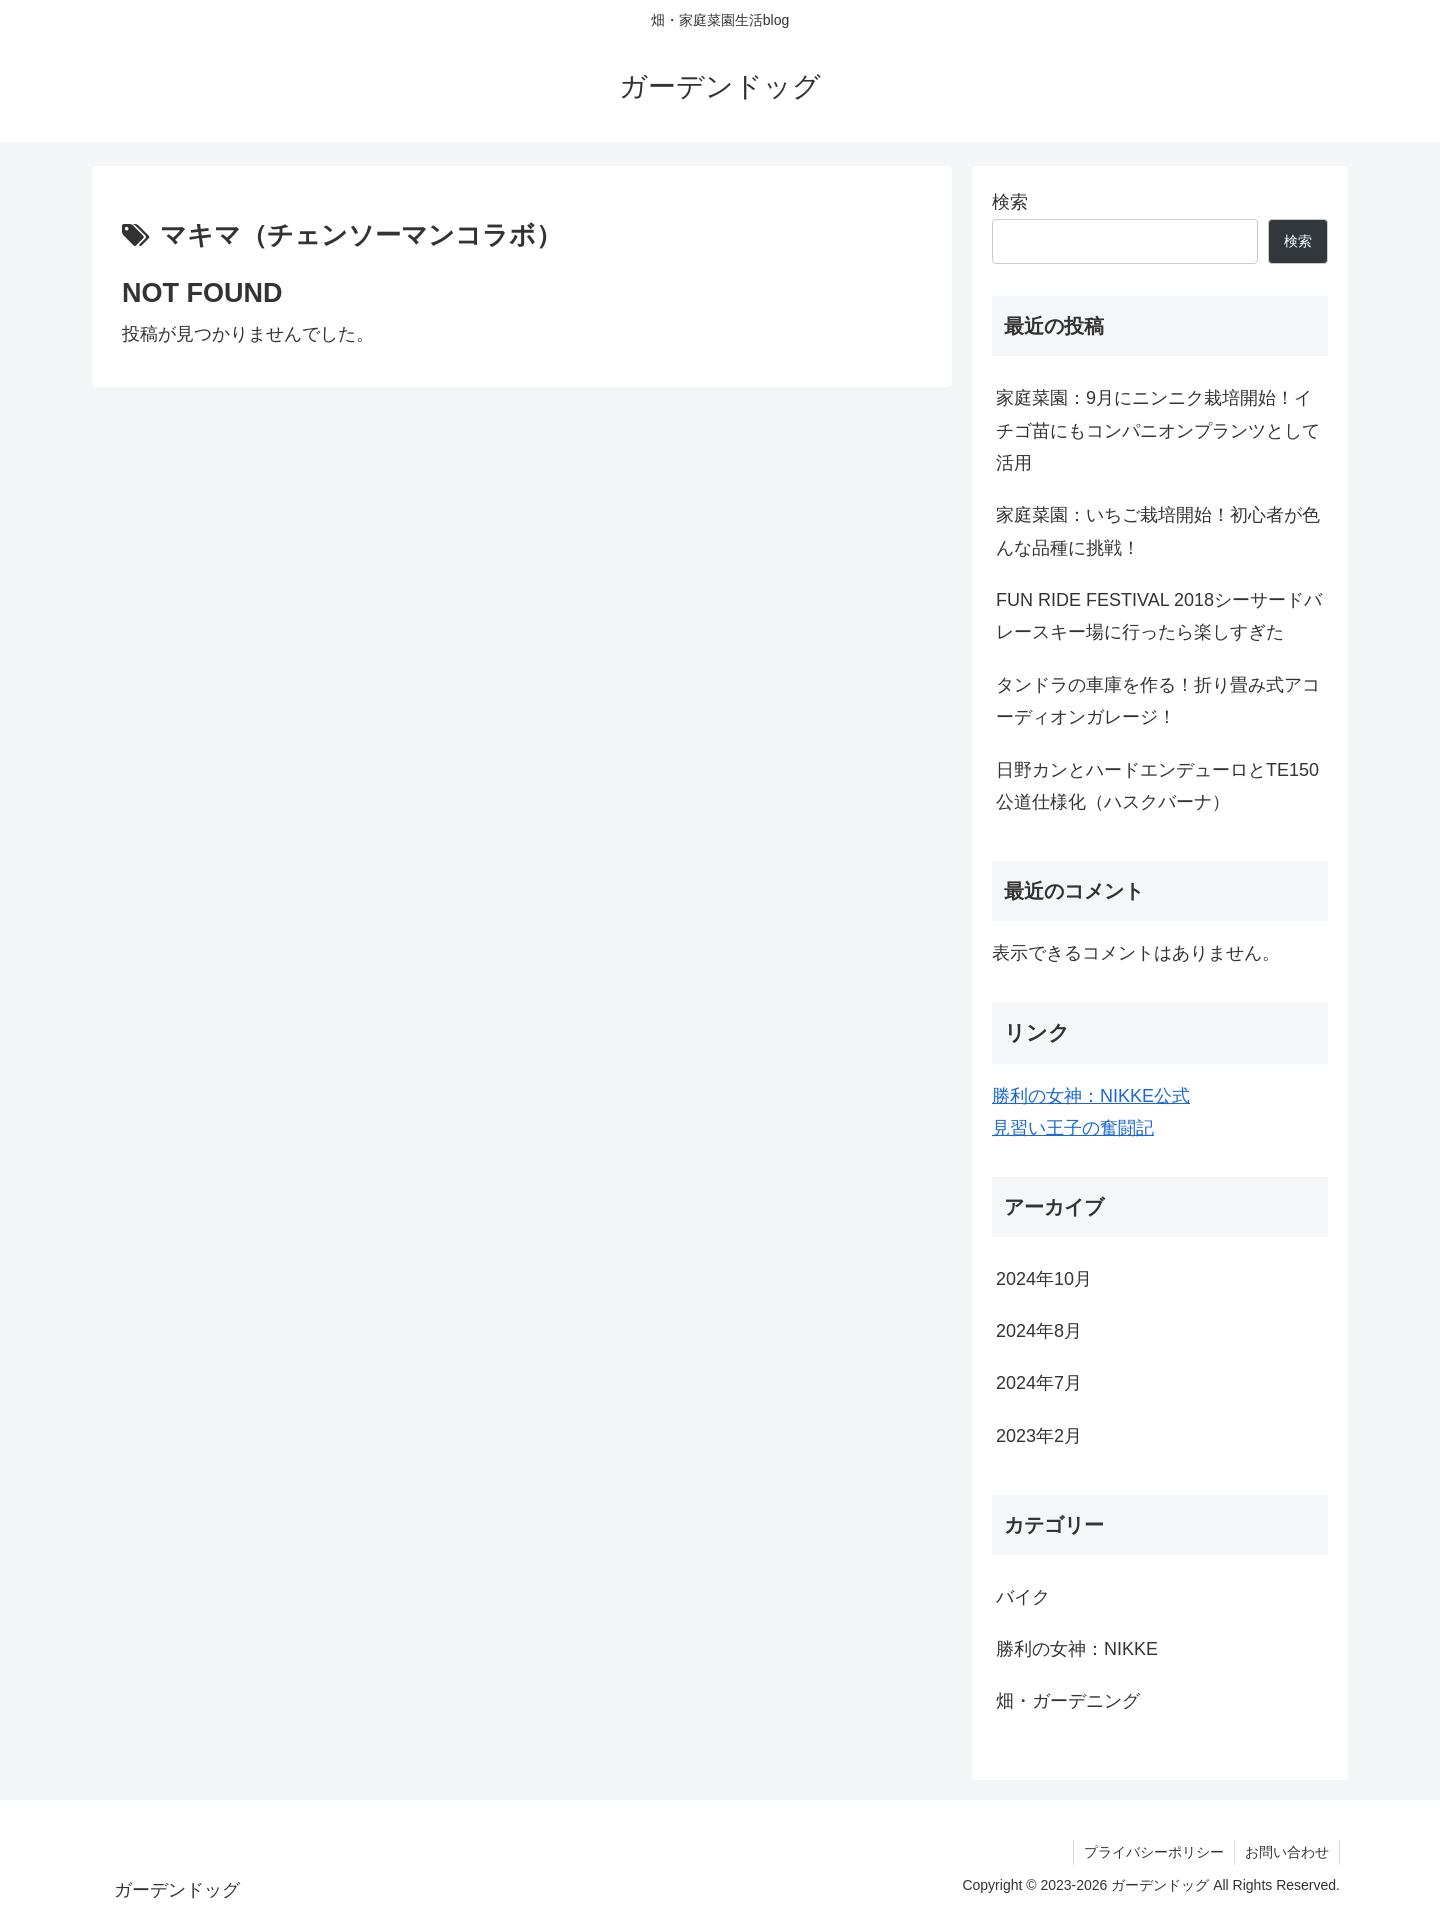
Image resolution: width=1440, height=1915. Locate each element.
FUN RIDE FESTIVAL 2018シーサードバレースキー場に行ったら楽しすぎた (1159, 616)
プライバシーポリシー (1154, 1852)
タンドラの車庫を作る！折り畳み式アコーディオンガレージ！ (1158, 701)
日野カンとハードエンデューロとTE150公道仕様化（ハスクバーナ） (1157, 786)
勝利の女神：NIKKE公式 (1091, 1096)
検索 (1010, 202)
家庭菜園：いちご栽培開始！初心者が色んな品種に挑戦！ (1158, 531)
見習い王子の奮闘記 (1073, 1128)
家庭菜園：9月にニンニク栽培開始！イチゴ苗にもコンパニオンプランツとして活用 (1158, 430)
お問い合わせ (1287, 1852)
